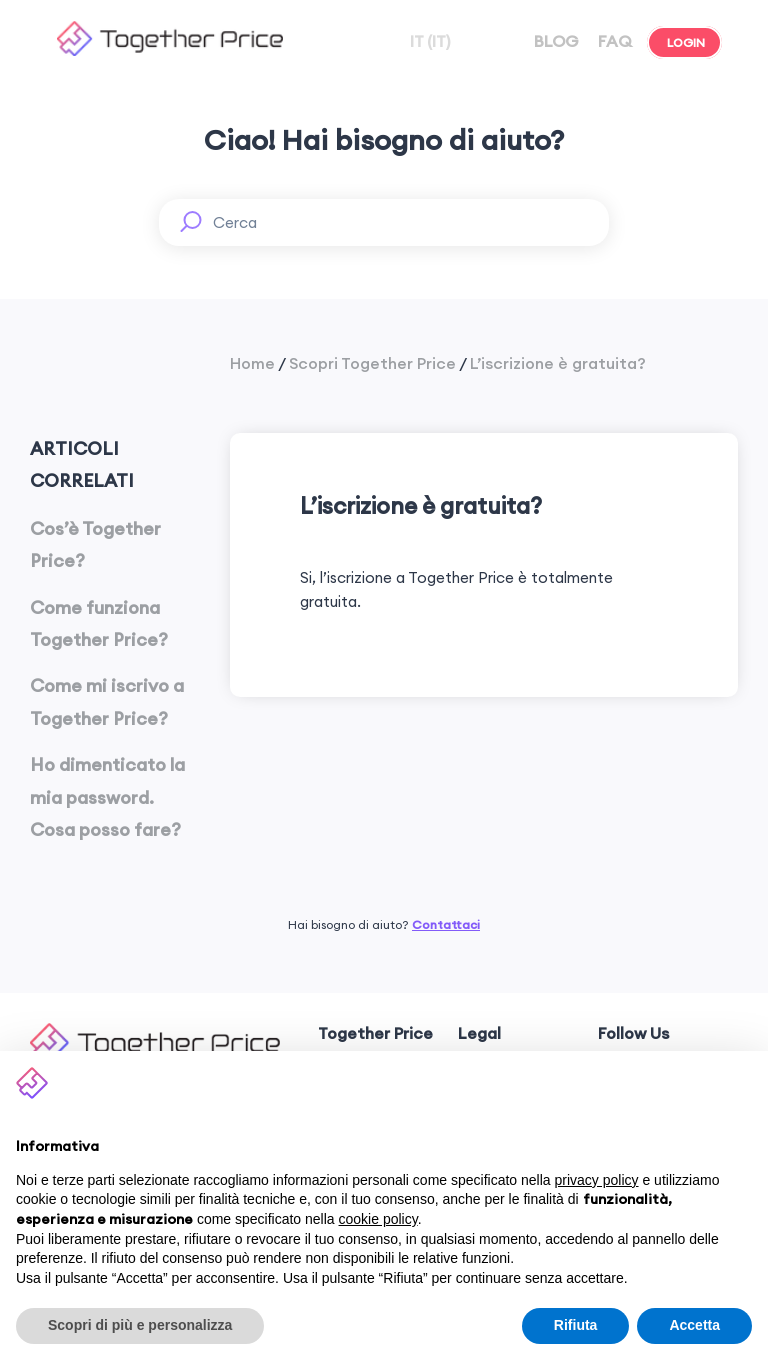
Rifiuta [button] (576, 1325)
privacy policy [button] (597, 1180)
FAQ (613, 41)
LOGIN (684, 42)
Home (252, 363)
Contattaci (446, 924)
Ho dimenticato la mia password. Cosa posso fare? (107, 797)
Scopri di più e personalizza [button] (140, 1325)
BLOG (554, 41)
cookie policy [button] (378, 1219)
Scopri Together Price (372, 363)
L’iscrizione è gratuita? (558, 363)
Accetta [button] (694, 1325)
